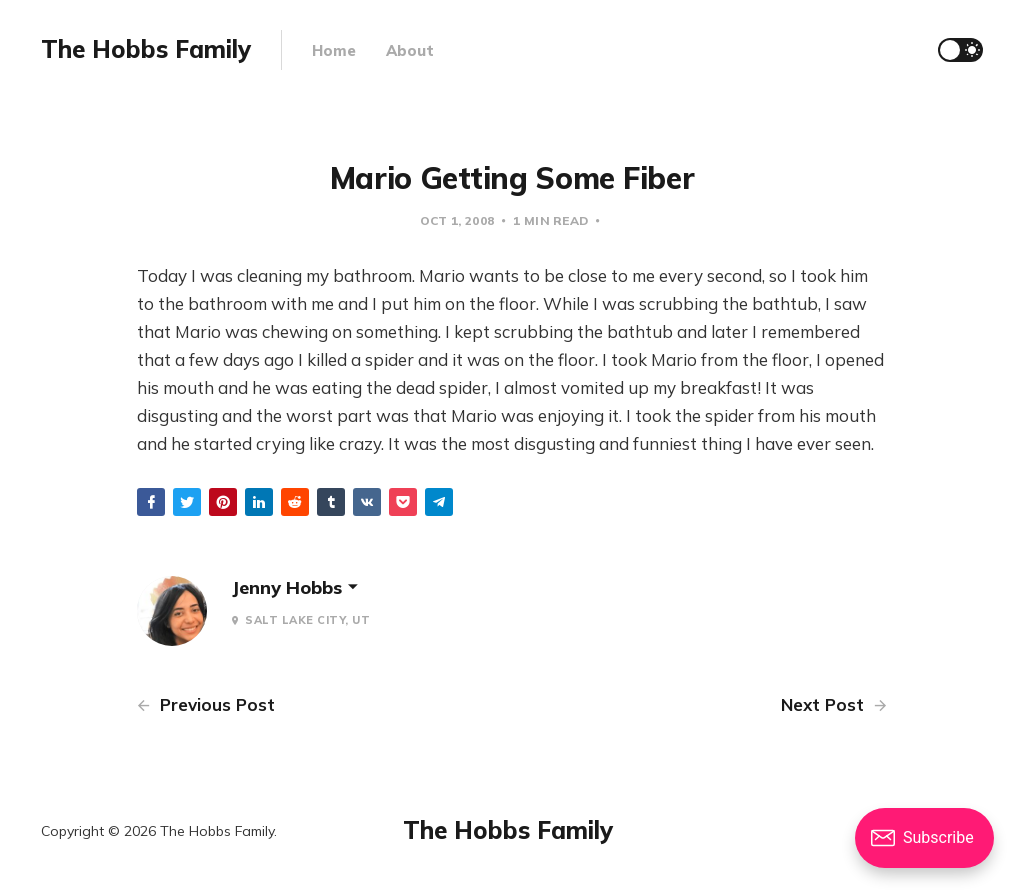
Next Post (834, 704)
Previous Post (206, 704)
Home (334, 50)
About (410, 50)
